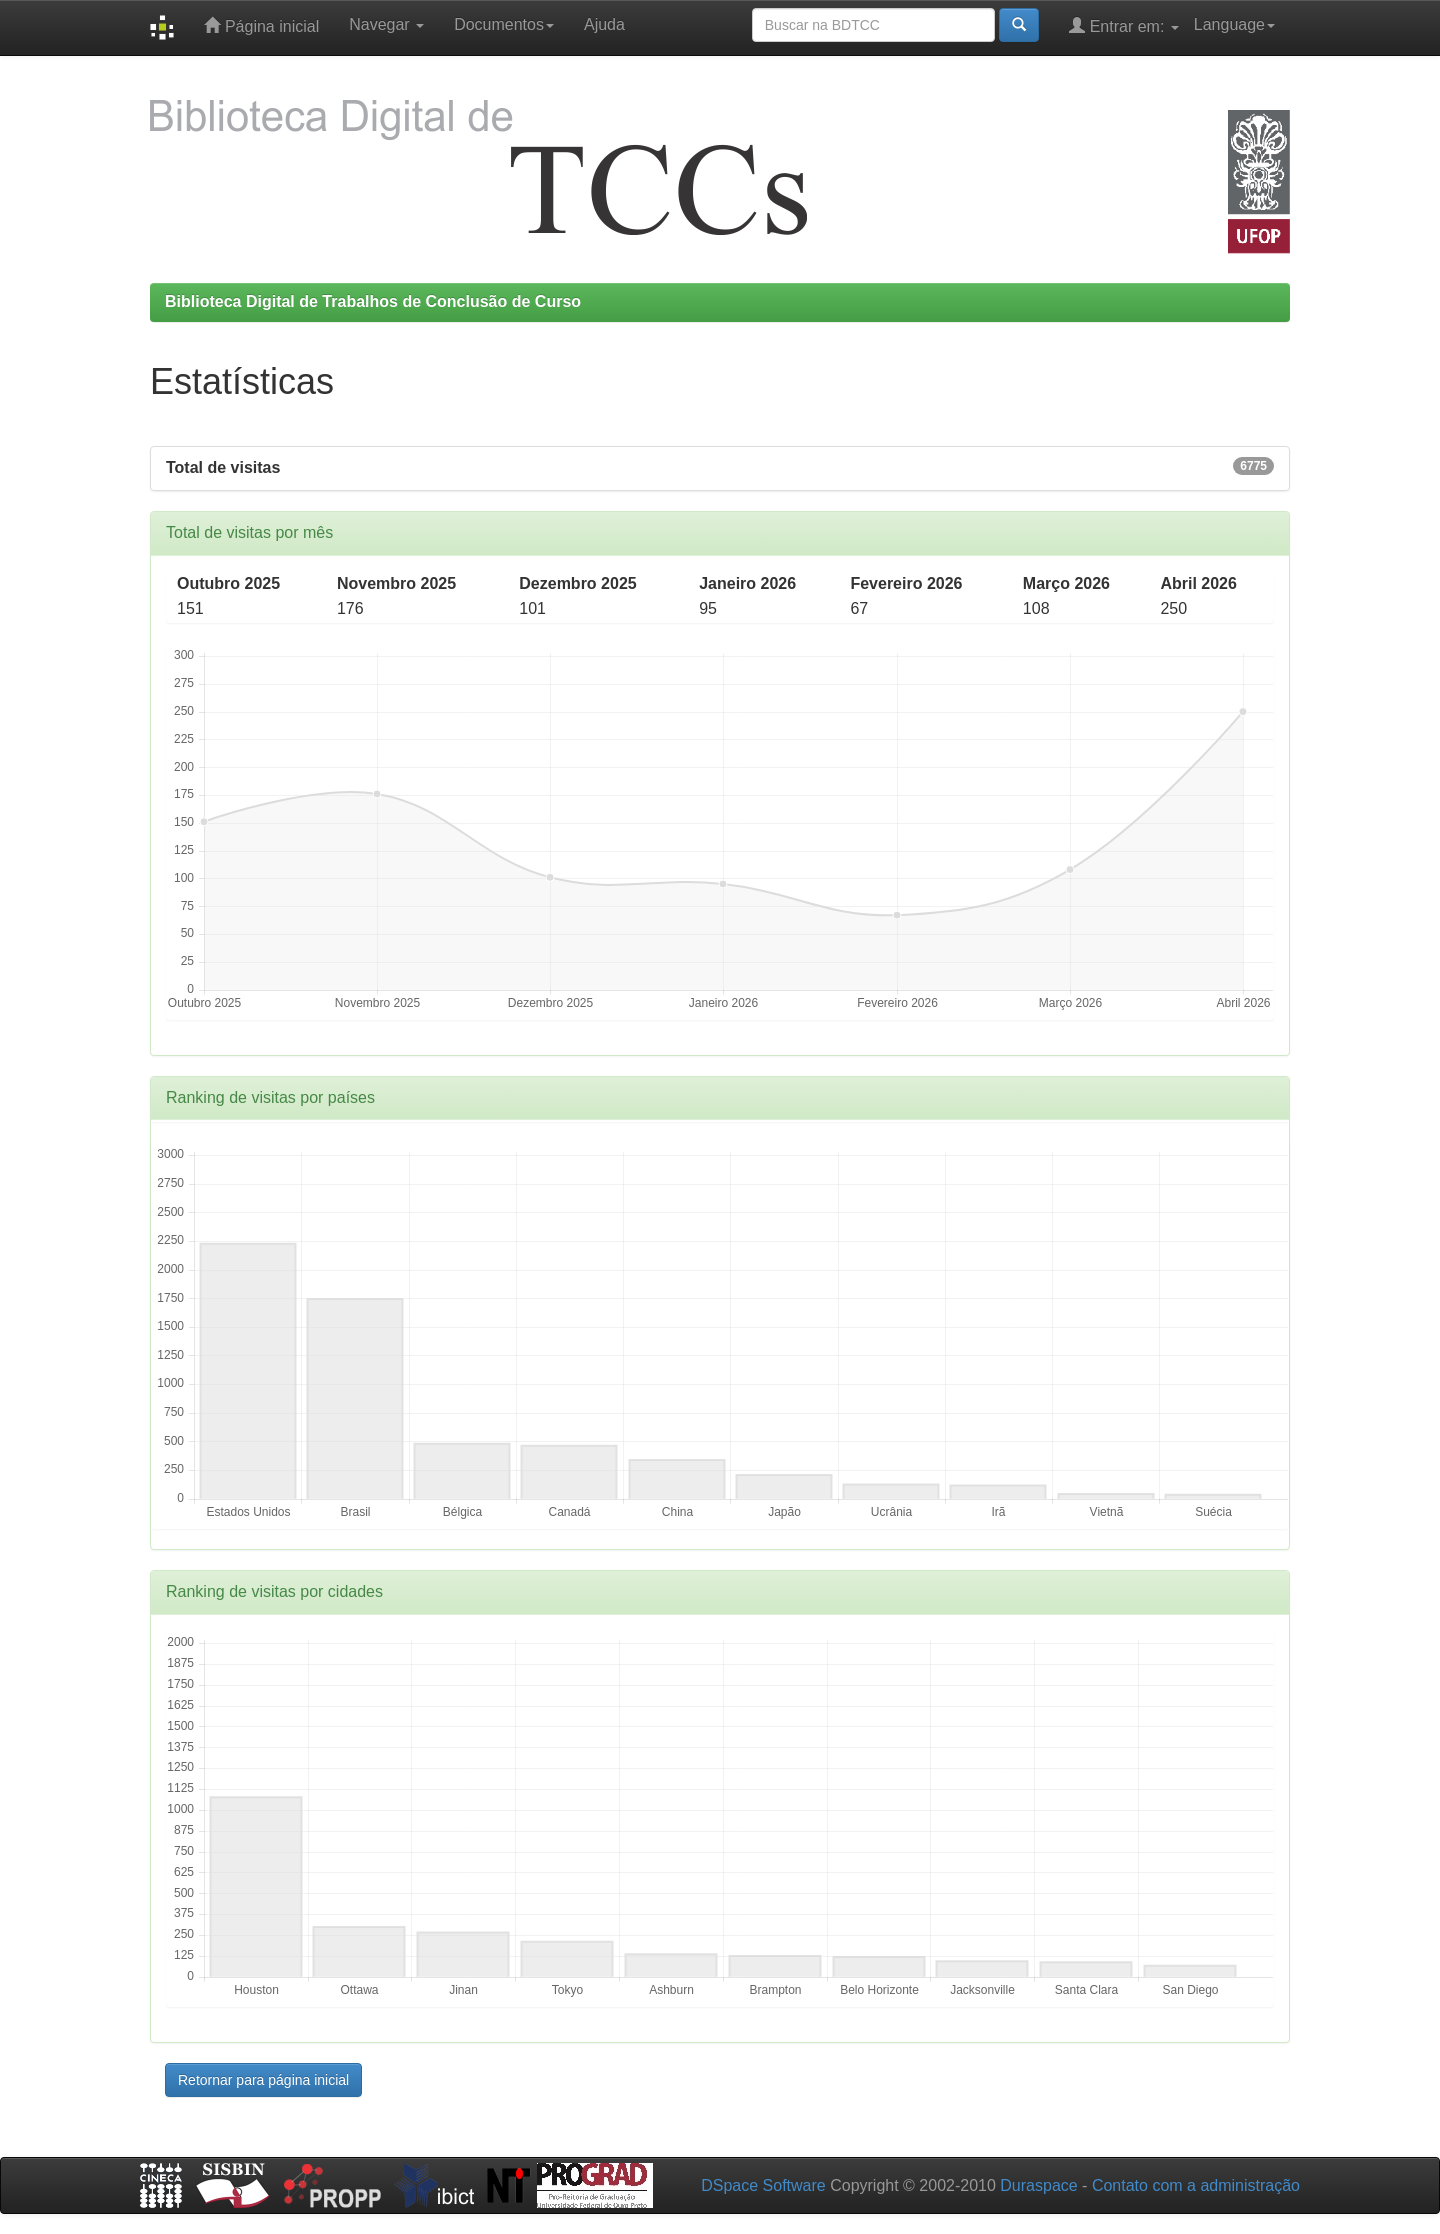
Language (1234, 24)
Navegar (386, 24)
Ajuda (604, 24)
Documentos (504, 24)
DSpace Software (763, 2185)
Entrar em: (1124, 25)
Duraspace (1038, 2185)
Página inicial (261, 25)
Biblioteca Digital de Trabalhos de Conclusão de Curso (373, 301)
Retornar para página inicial (263, 2080)
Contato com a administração (1196, 2185)
